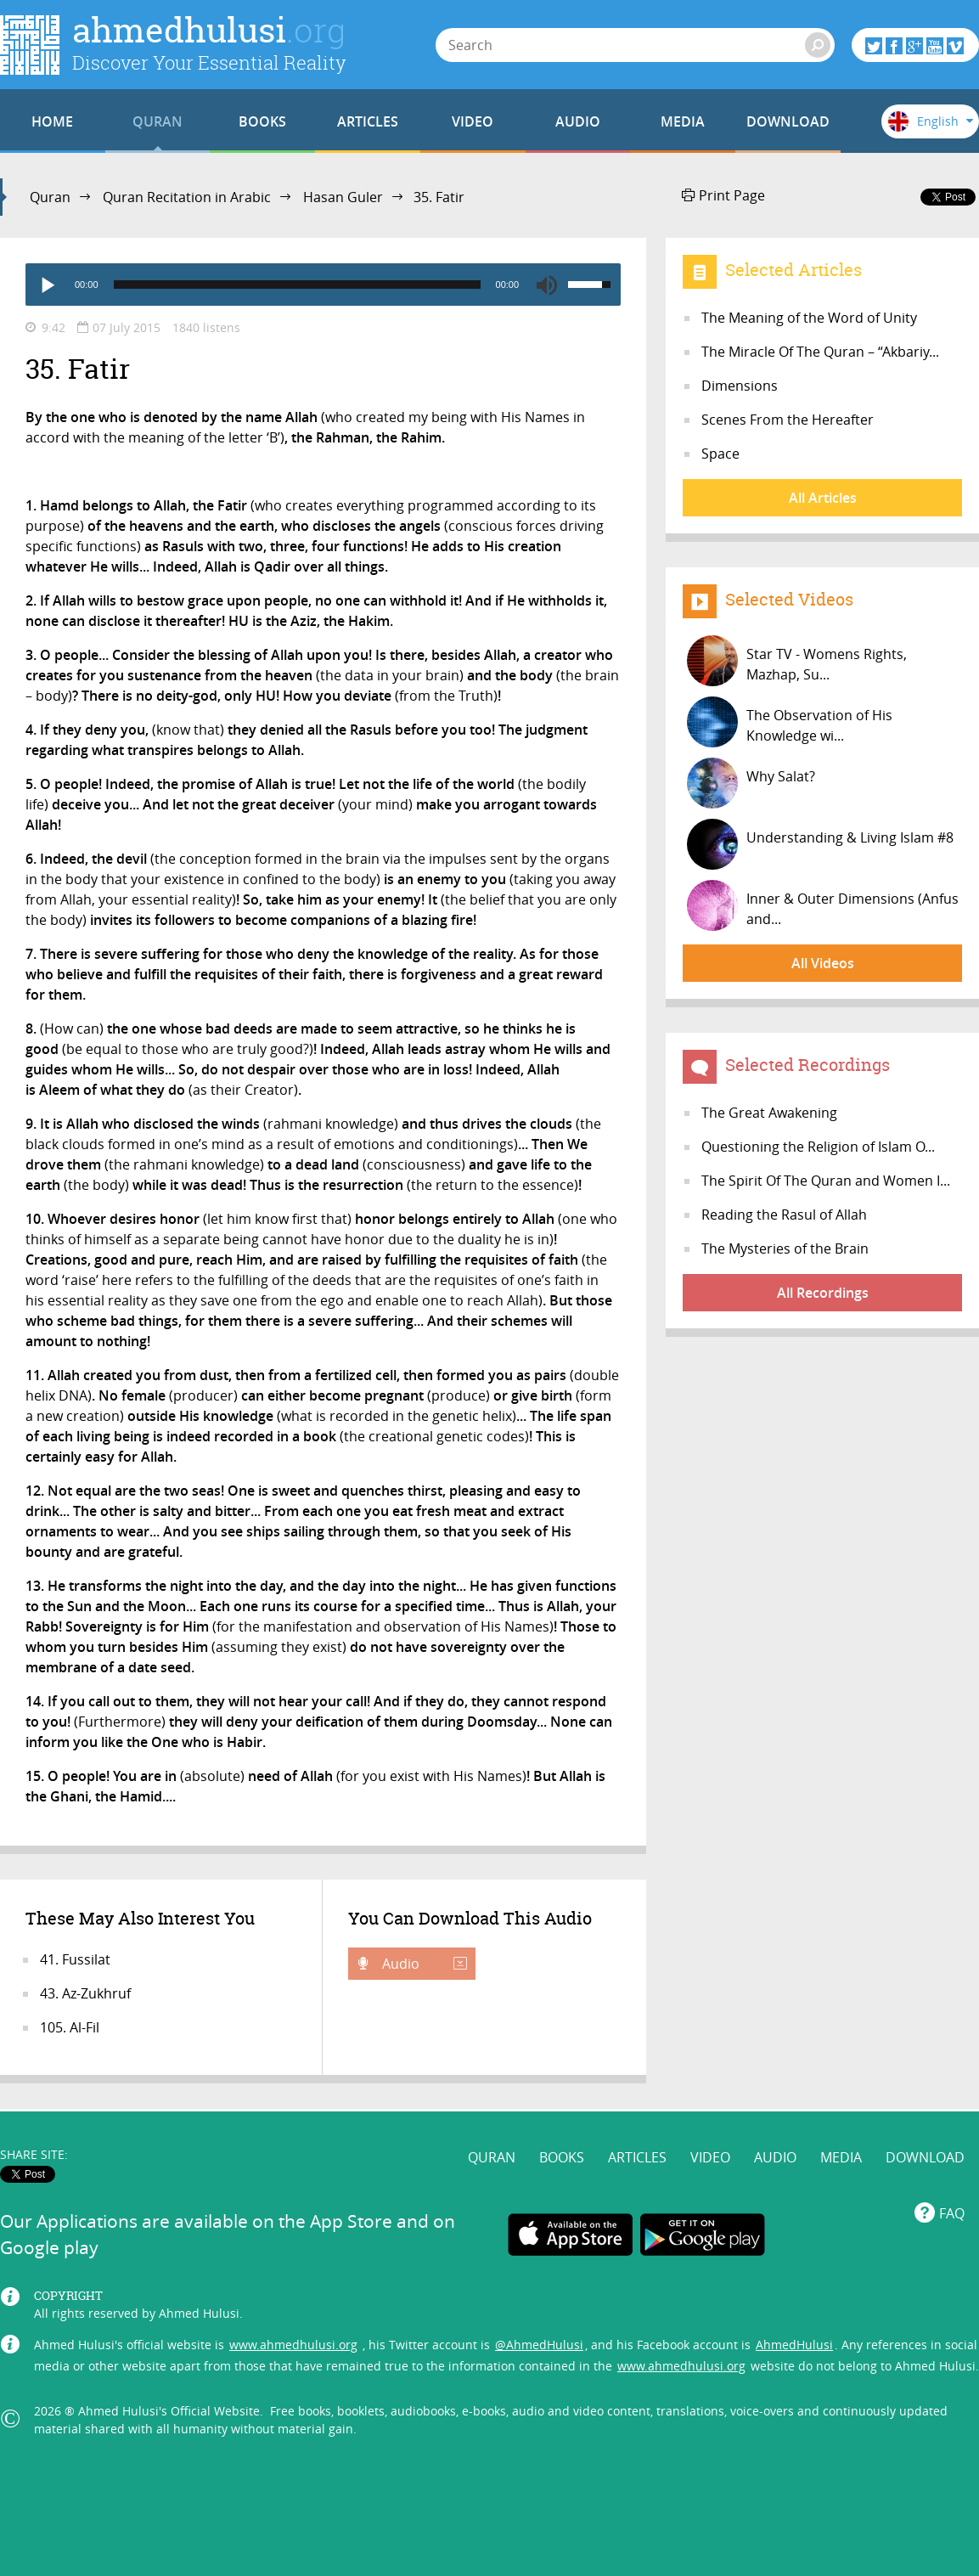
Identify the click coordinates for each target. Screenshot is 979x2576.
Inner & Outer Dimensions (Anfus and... (823, 905)
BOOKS (262, 121)
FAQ (952, 2213)
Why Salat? (751, 783)
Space (720, 453)
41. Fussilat (75, 1959)
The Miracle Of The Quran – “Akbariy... (820, 351)
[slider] (297, 284)
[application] (323, 284)
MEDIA (683, 121)
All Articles (823, 497)
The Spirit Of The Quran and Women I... (825, 1180)
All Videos (822, 963)
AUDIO (577, 121)
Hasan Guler (343, 197)
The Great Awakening (769, 1112)
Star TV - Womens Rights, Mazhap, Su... (797, 660)
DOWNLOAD (788, 121)
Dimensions (739, 385)
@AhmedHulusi (539, 2344)
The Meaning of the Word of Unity (809, 317)
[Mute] (547, 285)
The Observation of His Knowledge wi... (789, 721)
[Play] (47, 285)
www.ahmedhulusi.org (293, 2344)
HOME (52, 121)
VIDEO (472, 121)
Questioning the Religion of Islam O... (818, 1146)
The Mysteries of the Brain (785, 1248)
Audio (423, 1963)
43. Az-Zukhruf (85, 1993)
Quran (50, 197)
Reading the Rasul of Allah (784, 1214)
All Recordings (823, 1292)
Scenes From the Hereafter (787, 419)
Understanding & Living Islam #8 (820, 844)
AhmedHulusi (794, 2344)
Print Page (723, 195)
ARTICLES (367, 121)
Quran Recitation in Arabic (187, 197)
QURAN (157, 121)
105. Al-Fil (69, 2027)
